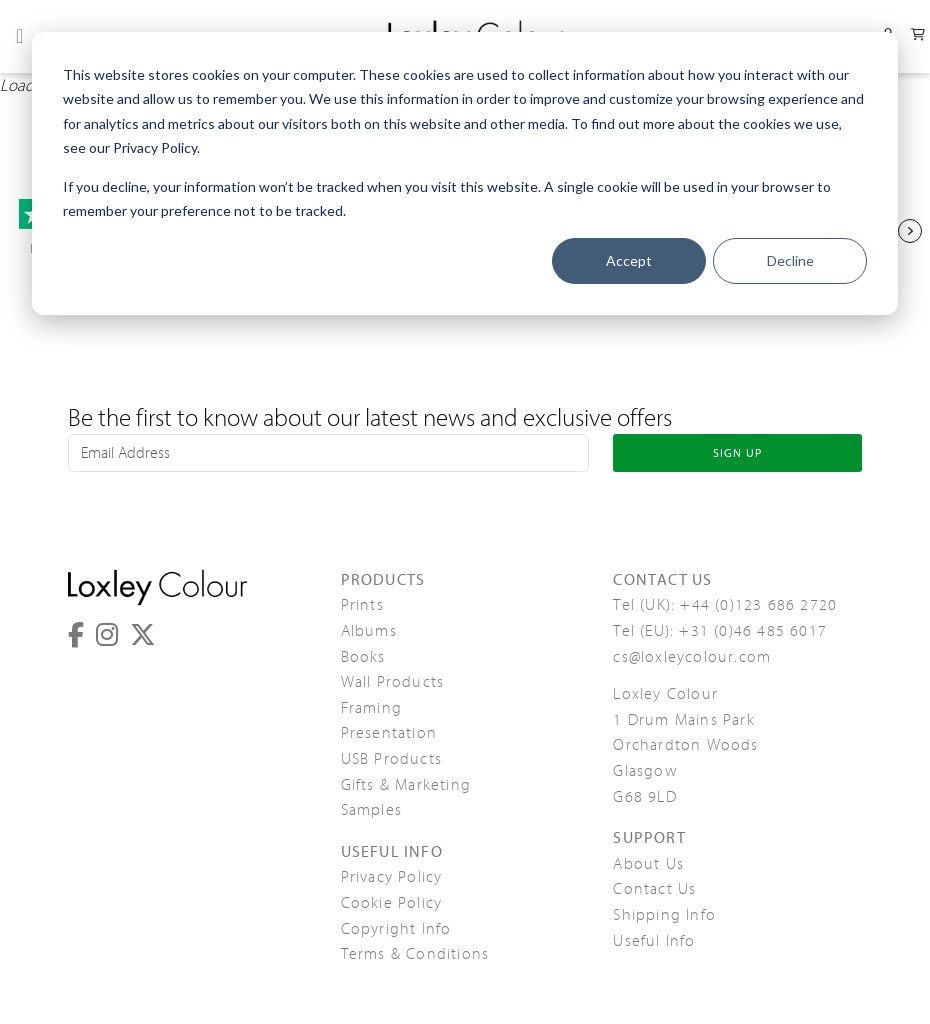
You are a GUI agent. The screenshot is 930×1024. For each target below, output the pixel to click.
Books (363, 657)
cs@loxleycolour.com (692, 657)
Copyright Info (396, 929)
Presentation (389, 733)
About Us (648, 864)
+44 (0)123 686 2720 (758, 605)
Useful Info (654, 941)
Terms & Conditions (415, 954)
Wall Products (393, 682)
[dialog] (465, 173)
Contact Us (654, 889)
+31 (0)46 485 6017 (753, 631)
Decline (790, 260)
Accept (629, 260)
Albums (369, 631)
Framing (371, 708)
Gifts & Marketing (406, 785)
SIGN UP (737, 453)
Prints (362, 605)
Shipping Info (664, 915)
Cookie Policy (392, 903)
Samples (371, 810)
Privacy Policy (392, 877)
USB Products (391, 759)
